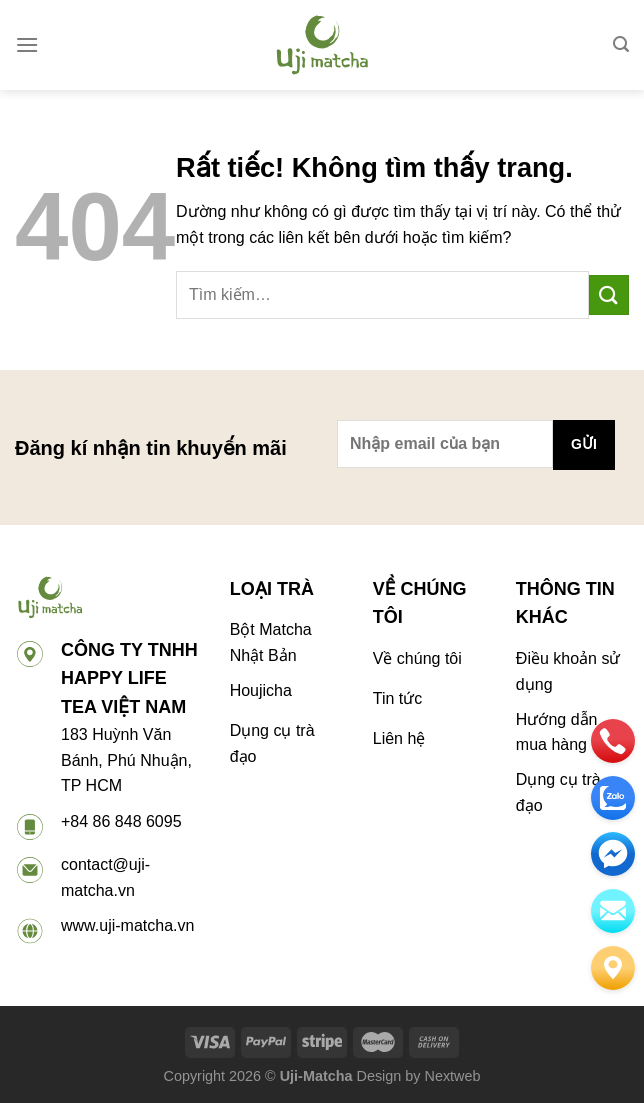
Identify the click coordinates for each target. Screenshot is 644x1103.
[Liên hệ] (613, 968)
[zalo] (613, 798)
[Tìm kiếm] (621, 44)
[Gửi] (609, 294)
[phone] (613, 741)
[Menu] (27, 44)
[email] (613, 854)
